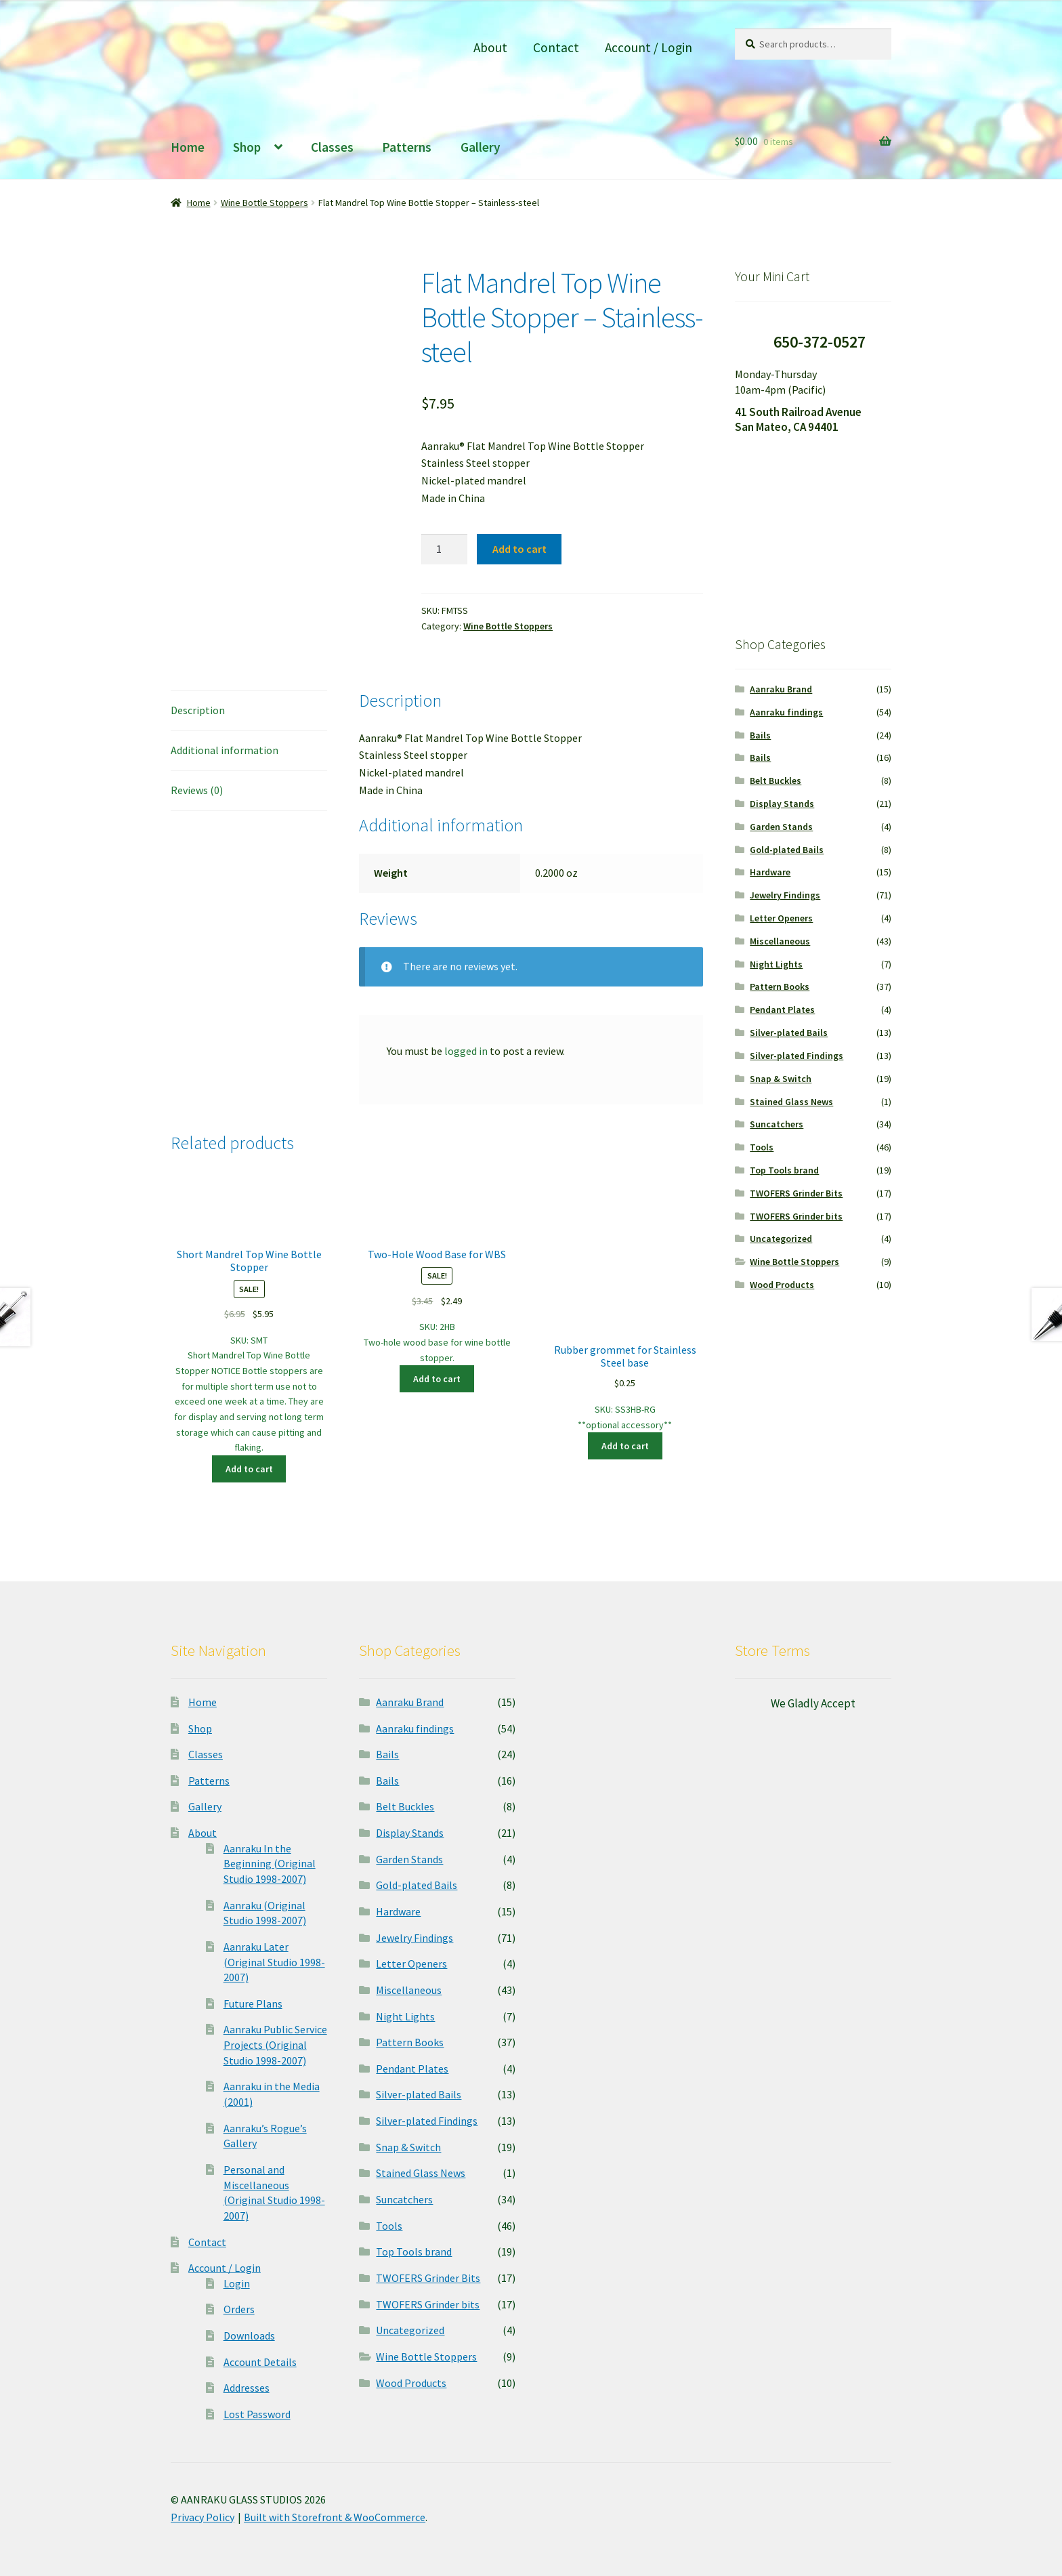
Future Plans (253, 2003)
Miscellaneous (780, 941)
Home (188, 147)
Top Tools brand (784, 1170)
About (490, 47)
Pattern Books (779, 986)
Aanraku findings (786, 712)
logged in (466, 1051)
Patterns (406, 147)
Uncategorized (781, 1238)
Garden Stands (781, 826)
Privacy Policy (202, 2517)
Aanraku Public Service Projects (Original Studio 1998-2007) (275, 2044)
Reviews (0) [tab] (197, 790)
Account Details (260, 2362)
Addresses (247, 2387)
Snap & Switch (780, 1079)
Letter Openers (781, 918)
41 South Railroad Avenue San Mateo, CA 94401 (798, 419)
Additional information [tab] (224, 750)
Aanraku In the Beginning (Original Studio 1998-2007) (270, 1864)
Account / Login (648, 47)
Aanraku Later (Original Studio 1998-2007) (274, 1962)
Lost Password (257, 2414)
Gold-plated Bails (787, 850)
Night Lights (776, 964)
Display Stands (782, 803)
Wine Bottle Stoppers (264, 202)
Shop (247, 147)
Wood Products (782, 1285)
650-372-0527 (819, 341)
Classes (332, 147)
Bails (760, 735)
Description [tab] (198, 710)
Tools (761, 1147)
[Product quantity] (444, 549)
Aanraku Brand (781, 689)
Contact (556, 47)
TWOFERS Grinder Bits (796, 1193)
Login (237, 2283)
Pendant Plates (782, 1009)
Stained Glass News (791, 1102)
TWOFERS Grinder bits (796, 1216)
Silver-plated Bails (789, 1032)
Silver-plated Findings (796, 1056)
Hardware (770, 872)
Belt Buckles (775, 780)
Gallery (481, 147)
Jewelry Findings (785, 895)
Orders (239, 2309)
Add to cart (519, 549)
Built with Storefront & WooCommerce (334, 2517)
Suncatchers (776, 1124)
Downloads (249, 2335)
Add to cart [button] (249, 1469)
